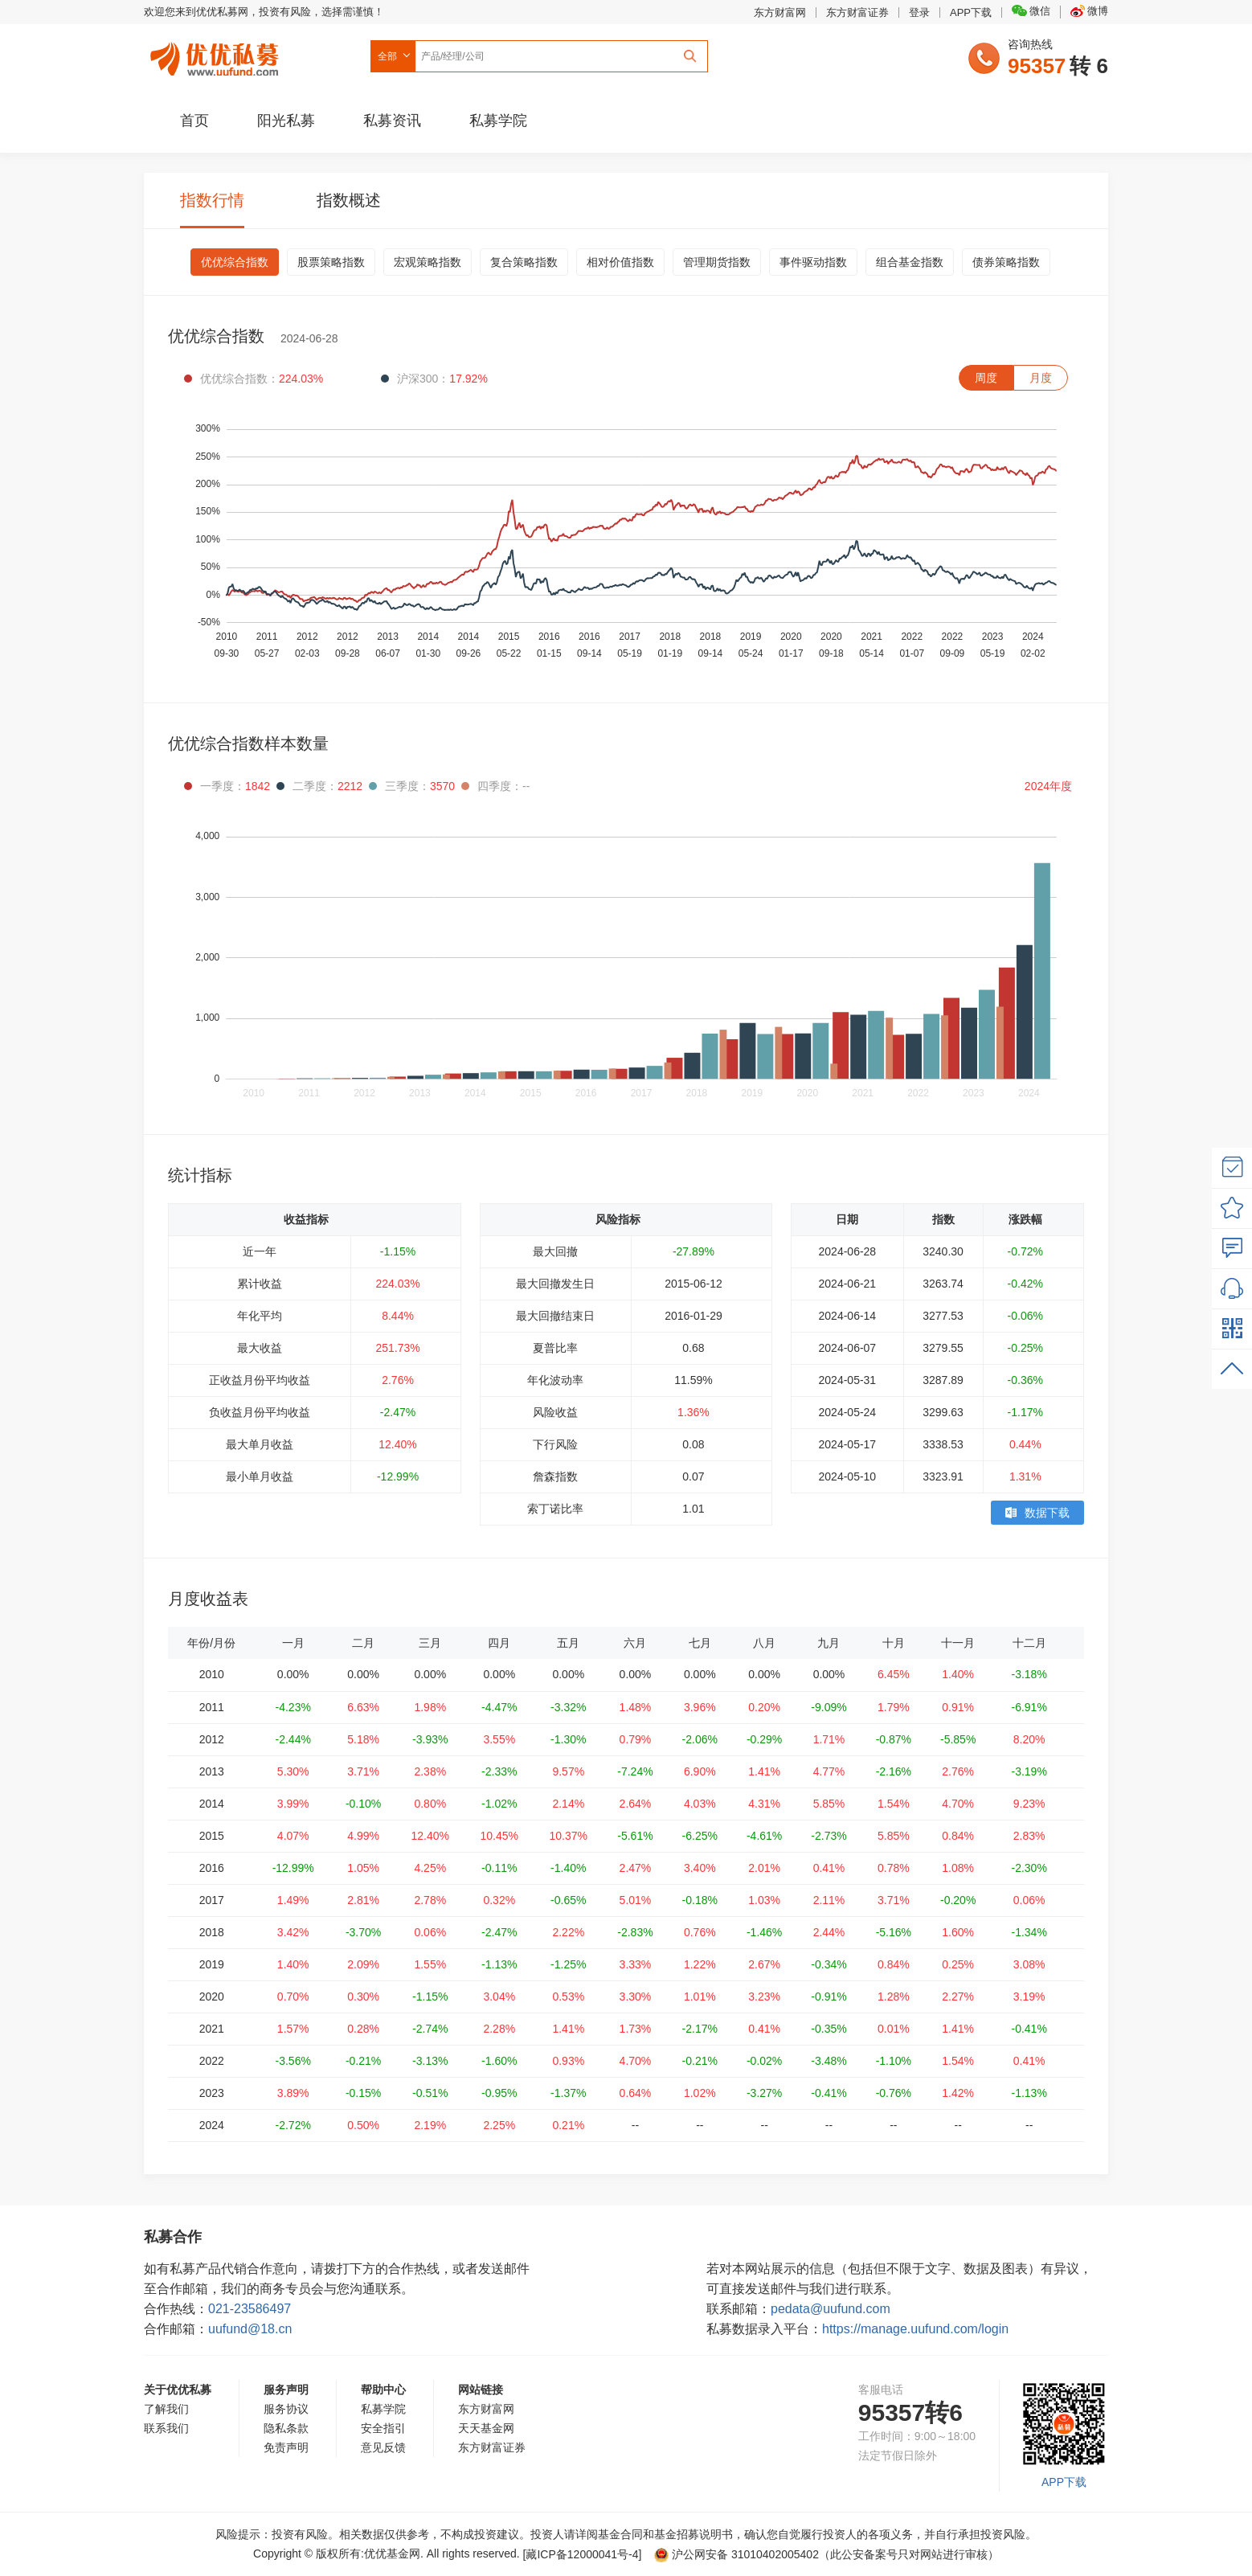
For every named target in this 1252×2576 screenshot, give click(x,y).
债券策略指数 (1006, 262)
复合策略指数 (524, 262)
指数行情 (212, 200)
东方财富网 (780, 12)
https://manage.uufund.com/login (915, 2329)
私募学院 (498, 121)
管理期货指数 (717, 262)
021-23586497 (249, 2309)
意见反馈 (383, 2447)
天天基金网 (486, 2428)
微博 (1089, 11)
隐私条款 (286, 2428)
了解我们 (166, 2408)
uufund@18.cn (250, 2329)
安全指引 (383, 2428)
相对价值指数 (620, 262)
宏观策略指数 (427, 262)
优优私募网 (217, 55)
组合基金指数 (909, 262)
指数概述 (349, 200)
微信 (1031, 11)
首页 (194, 121)
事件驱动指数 (813, 262)
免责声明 (286, 2447)
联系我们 (166, 2428)
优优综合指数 (234, 262)
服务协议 (286, 2408)
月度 (1040, 377)
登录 (919, 12)
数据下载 (1037, 1512)
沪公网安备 (736, 2554)
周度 (986, 377)
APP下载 (971, 12)
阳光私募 (286, 121)
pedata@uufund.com (830, 2309)
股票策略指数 (331, 262)
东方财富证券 (857, 12)
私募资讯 (392, 121)
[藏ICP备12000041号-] (584, 2554)
